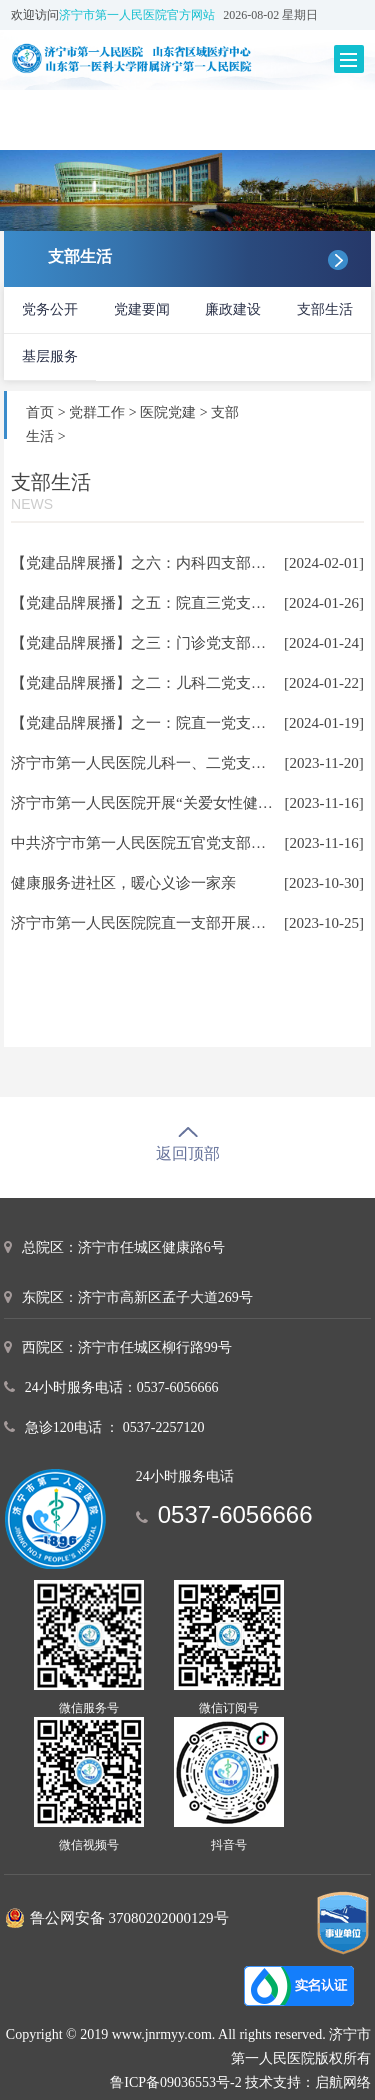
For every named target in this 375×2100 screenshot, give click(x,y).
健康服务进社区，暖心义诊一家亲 (123, 883)
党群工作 (97, 412)
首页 (40, 412)
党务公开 (50, 309)
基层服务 (50, 356)
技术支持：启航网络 (308, 2082)
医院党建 (168, 412)
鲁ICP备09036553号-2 (175, 2082)
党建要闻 (142, 309)
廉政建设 (233, 309)
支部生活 (325, 309)
